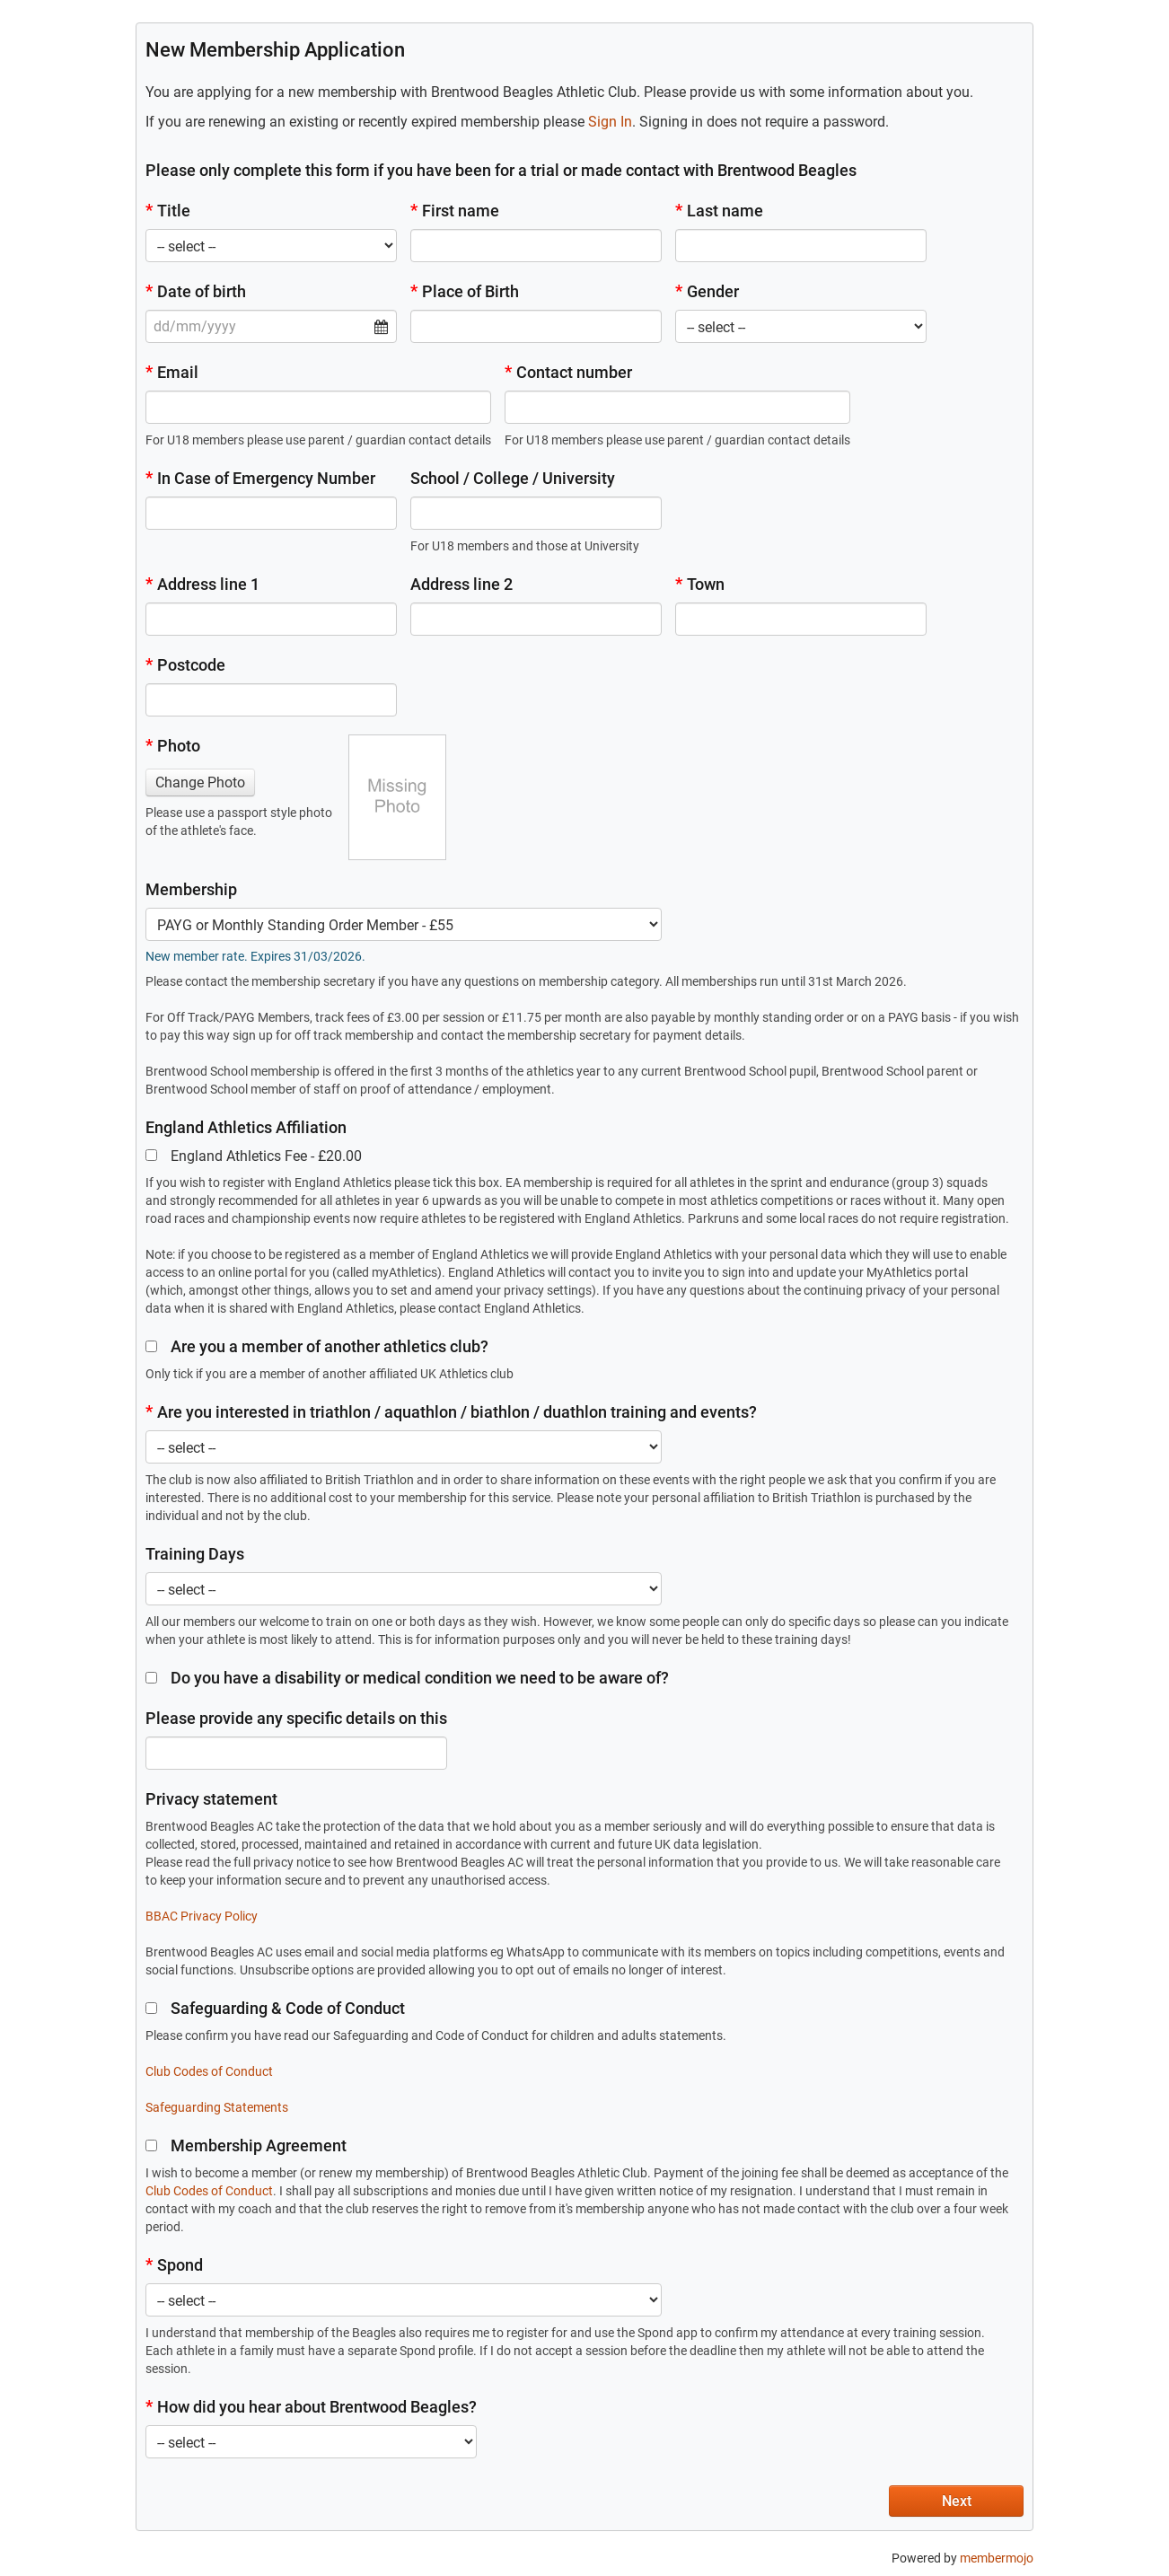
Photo (172, 745)
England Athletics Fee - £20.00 (253, 1156)
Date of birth (195, 291)
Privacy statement (211, 1798)
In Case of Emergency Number (260, 478)
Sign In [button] (610, 121)
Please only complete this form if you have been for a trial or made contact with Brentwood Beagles (501, 170)
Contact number (568, 372)
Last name (719, 210)
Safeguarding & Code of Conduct (275, 2008)
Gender (707, 291)
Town (700, 584)
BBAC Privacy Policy (201, 1916)
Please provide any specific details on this (296, 1718)
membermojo (996, 2558)
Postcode (185, 664)
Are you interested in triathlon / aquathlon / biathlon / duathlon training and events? (451, 1411)
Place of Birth (464, 291)
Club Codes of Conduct (209, 2071)
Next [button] (956, 2501)
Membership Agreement (246, 2145)
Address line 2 (461, 584)
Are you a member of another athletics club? (316, 1346)
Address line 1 (202, 584)
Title (167, 210)
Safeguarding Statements (216, 2107)
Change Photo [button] (200, 782)
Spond (174, 2264)
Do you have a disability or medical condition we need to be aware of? (407, 1677)
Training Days (194, 1553)
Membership (191, 889)
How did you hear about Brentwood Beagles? (311, 2406)
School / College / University (512, 478)
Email (171, 372)
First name (454, 210)
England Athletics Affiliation (246, 1127)
